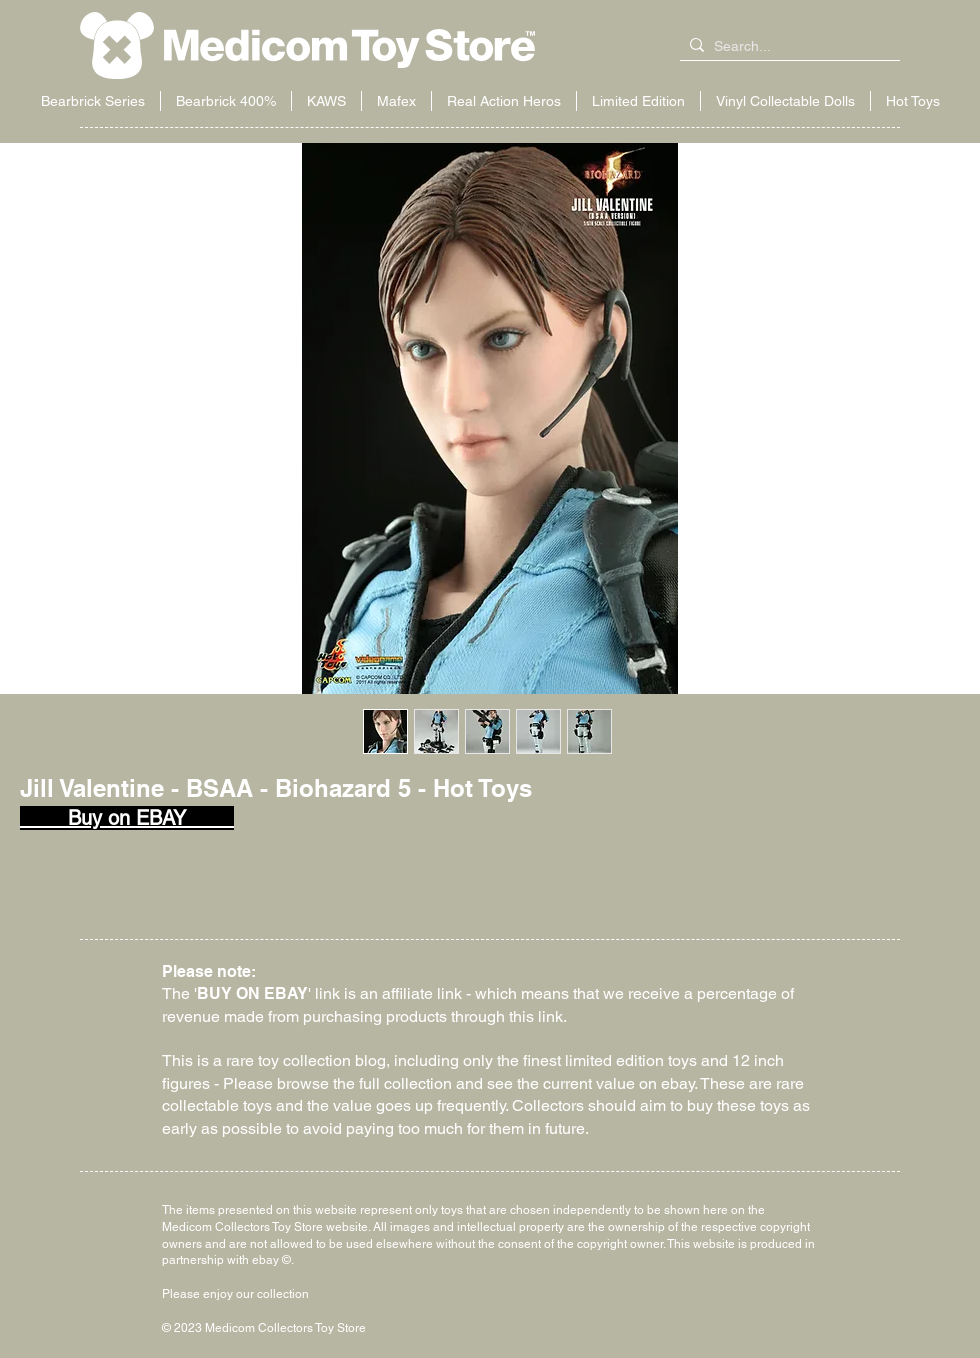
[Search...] (786, 47)
